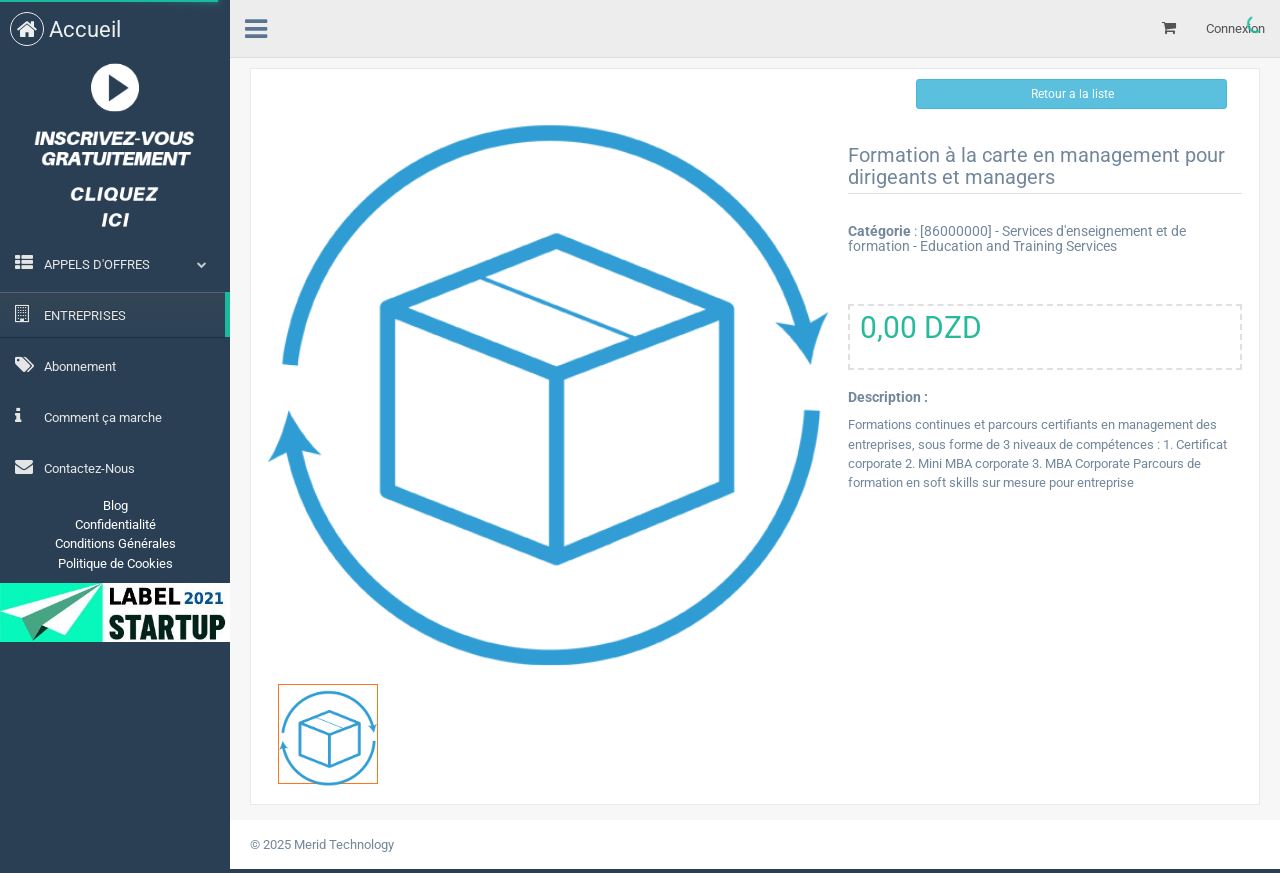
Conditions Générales (115, 543)
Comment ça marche (88, 416)
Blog (115, 505)
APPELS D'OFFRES (97, 264)
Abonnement (65, 365)
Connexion (1235, 28)
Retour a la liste (1071, 94)
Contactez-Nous (75, 467)
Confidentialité (115, 524)
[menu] (256, 26)
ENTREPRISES (70, 314)
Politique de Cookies (115, 563)
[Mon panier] (1169, 28)
